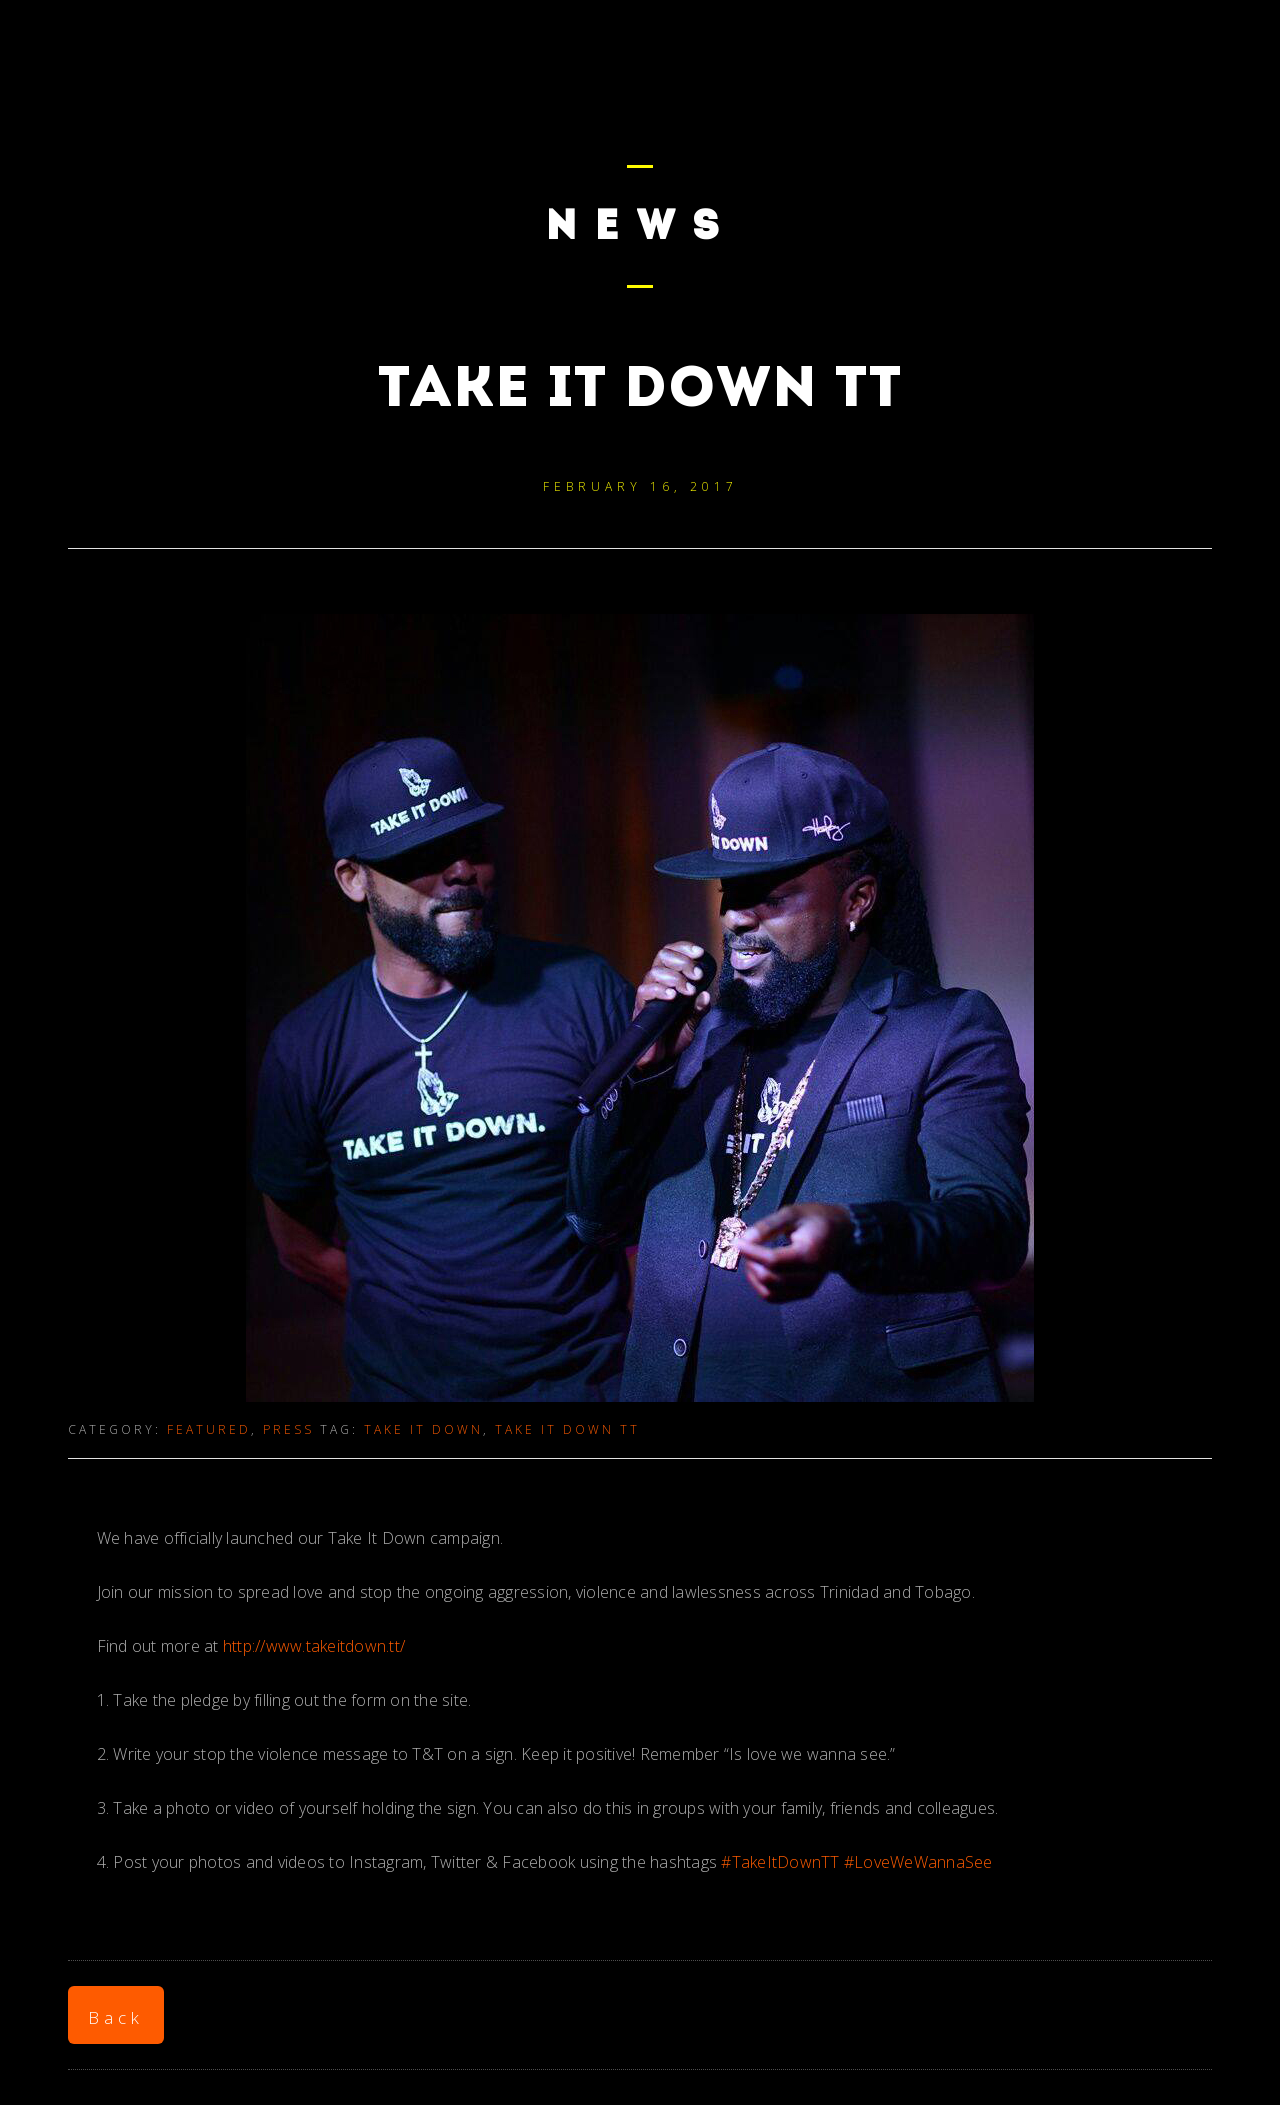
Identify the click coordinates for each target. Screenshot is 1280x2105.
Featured (209, 1429)
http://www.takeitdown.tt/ (314, 1646)
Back (116, 2017)
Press (288, 1429)
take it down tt (567, 1429)
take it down (423, 1429)
